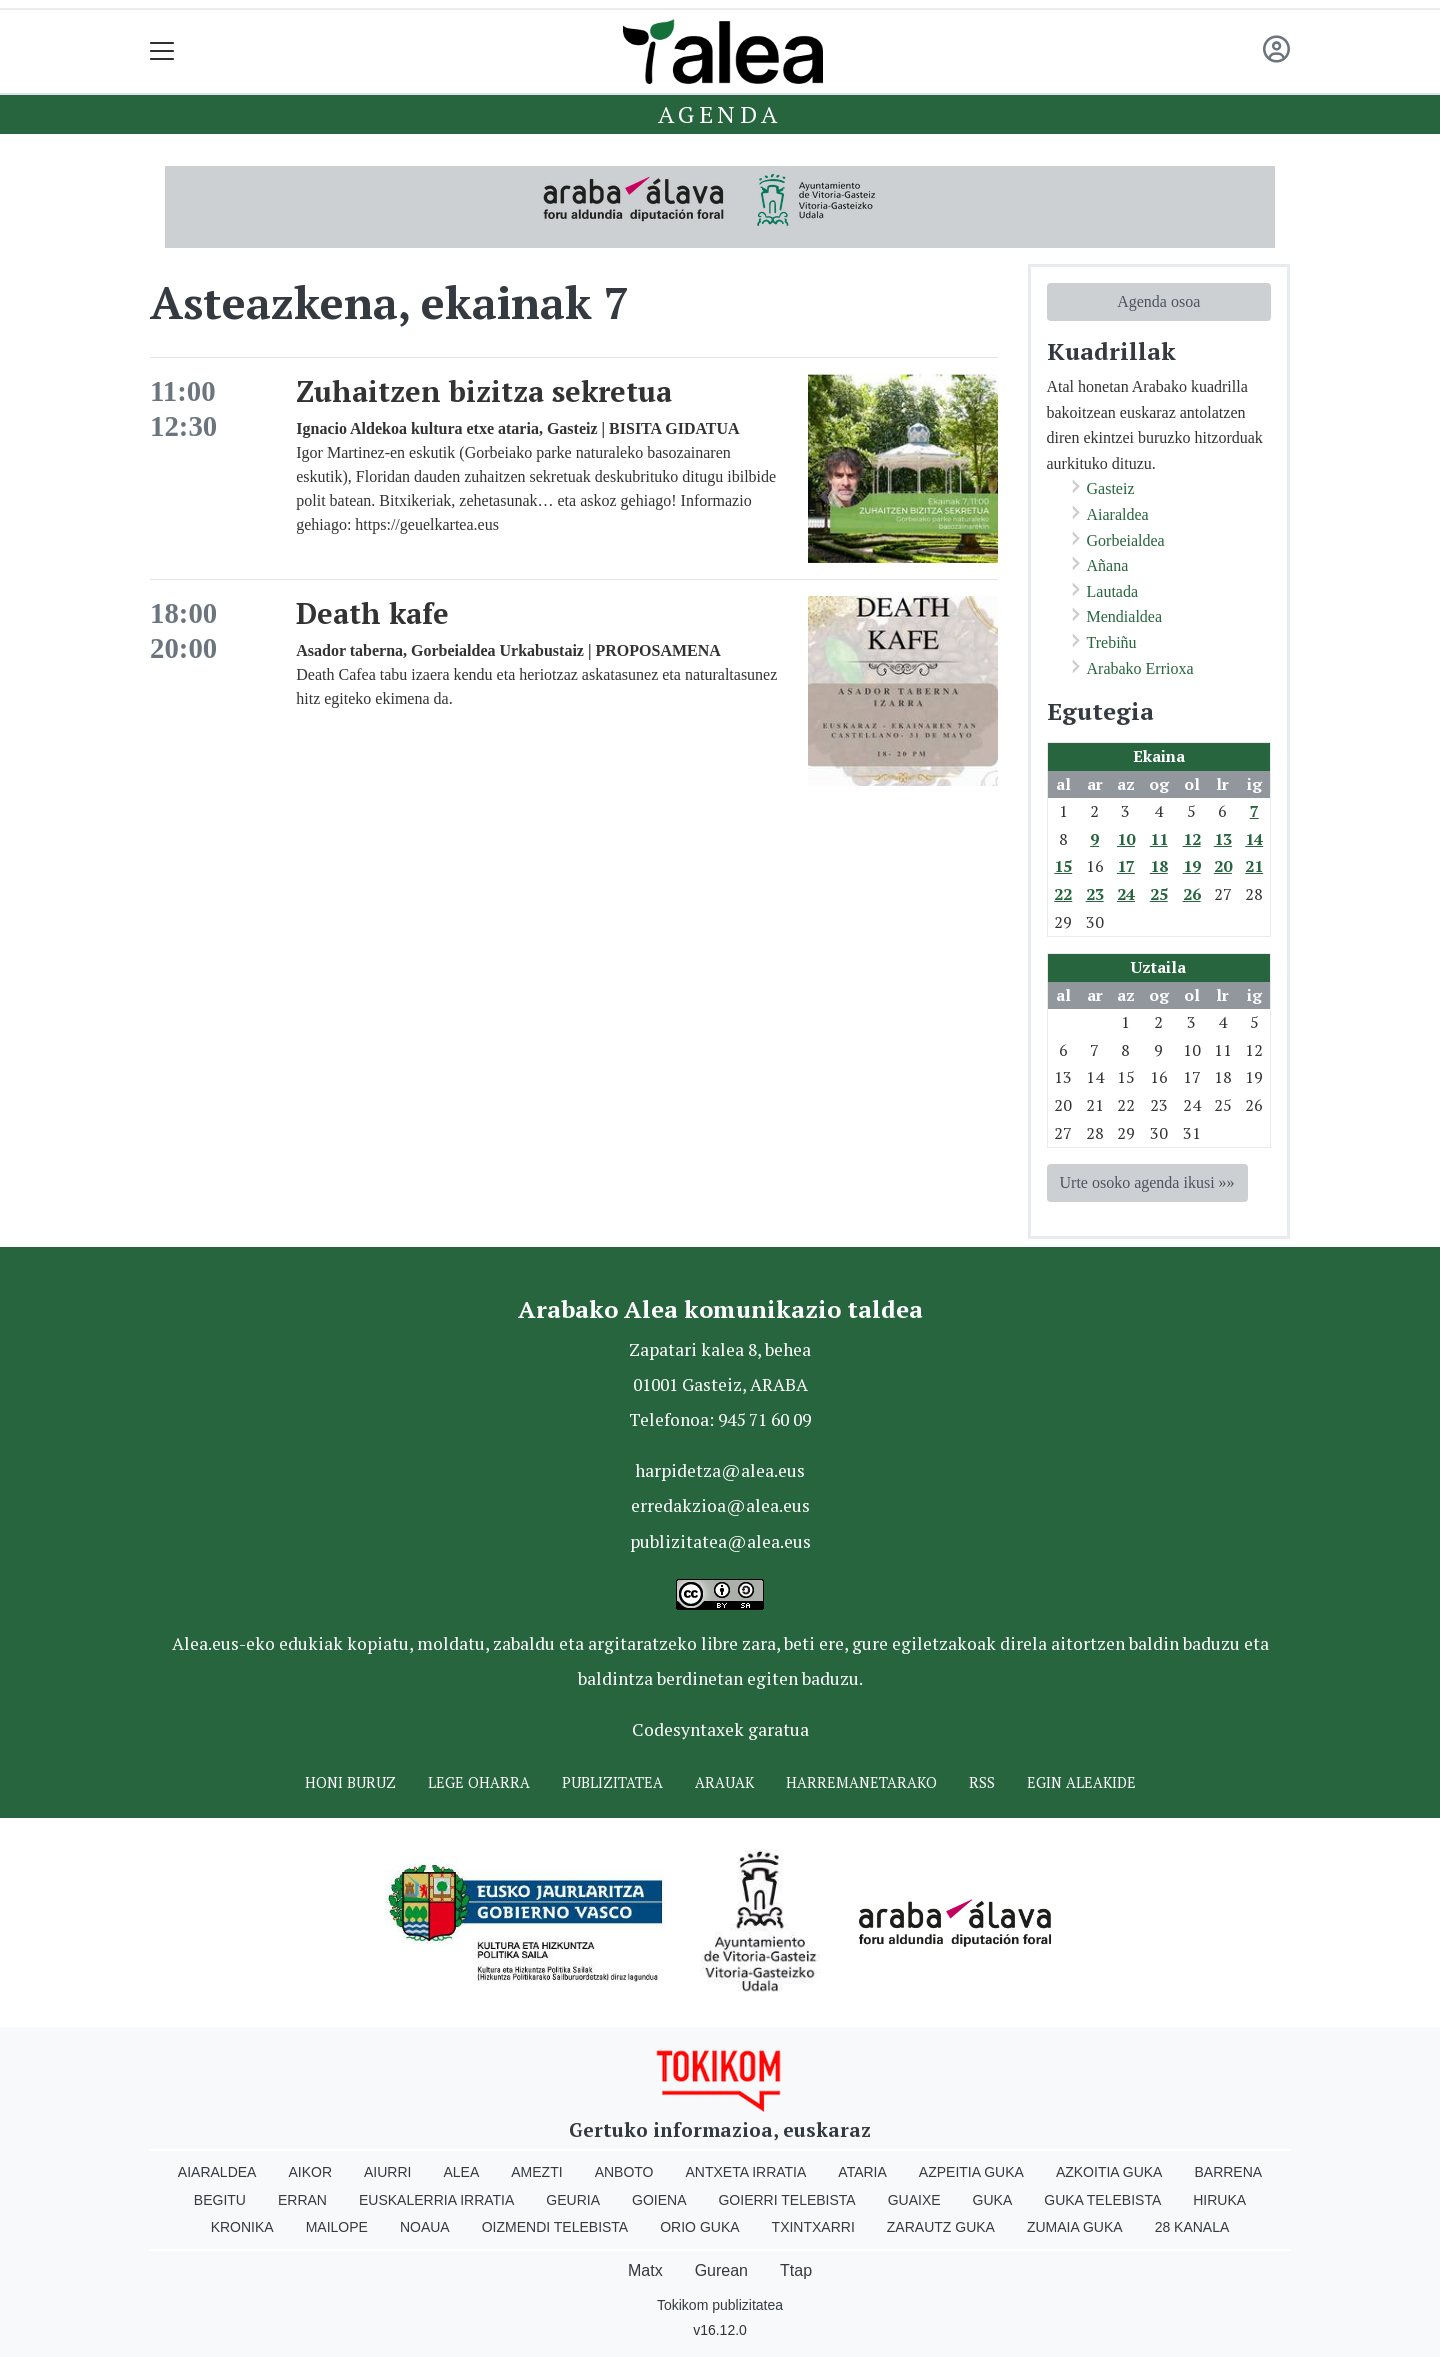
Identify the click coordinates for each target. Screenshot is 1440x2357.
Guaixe (914, 2200)
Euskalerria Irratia (436, 2200)
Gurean (721, 2270)
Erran (302, 2200)
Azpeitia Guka (971, 2172)
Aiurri (387, 2172)
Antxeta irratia (746, 2172)
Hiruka (1219, 2200)
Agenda (720, 114)
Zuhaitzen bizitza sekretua (484, 391)
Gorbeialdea (1126, 540)
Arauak (724, 1782)
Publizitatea (612, 1782)
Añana (1108, 565)
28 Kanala (1192, 2227)
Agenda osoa (1158, 301)
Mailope (337, 2227)
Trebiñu (1112, 642)
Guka (993, 2200)
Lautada (1113, 591)
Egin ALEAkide (1081, 1782)
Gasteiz (1111, 488)
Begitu (220, 2200)
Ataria (862, 2172)
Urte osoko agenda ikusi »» (1147, 1182)
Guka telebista (1102, 2200)
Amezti (536, 2172)
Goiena (659, 2200)
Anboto (624, 2172)
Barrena (1228, 2172)
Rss (982, 1782)
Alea (461, 2172)
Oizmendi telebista (555, 2227)
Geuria (573, 2200)
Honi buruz (350, 1782)
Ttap (796, 2270)
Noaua (425, 2227)
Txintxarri (813, 2227)
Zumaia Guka (1075, 2227)
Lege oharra (479, 1782)
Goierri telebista (786, 2200)
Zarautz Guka (941, 2227)
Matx (645, 2270)
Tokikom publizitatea (720, 2305)
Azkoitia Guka (1109, 2172)
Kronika (242, 2227)
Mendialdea (1125, 616)
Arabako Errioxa (1140, 668)
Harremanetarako (861, 1782)
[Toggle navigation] (162, 51)
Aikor (310, 2172)
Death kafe (372, 613)
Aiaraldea (1118, 514)
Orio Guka (699, 2227)
